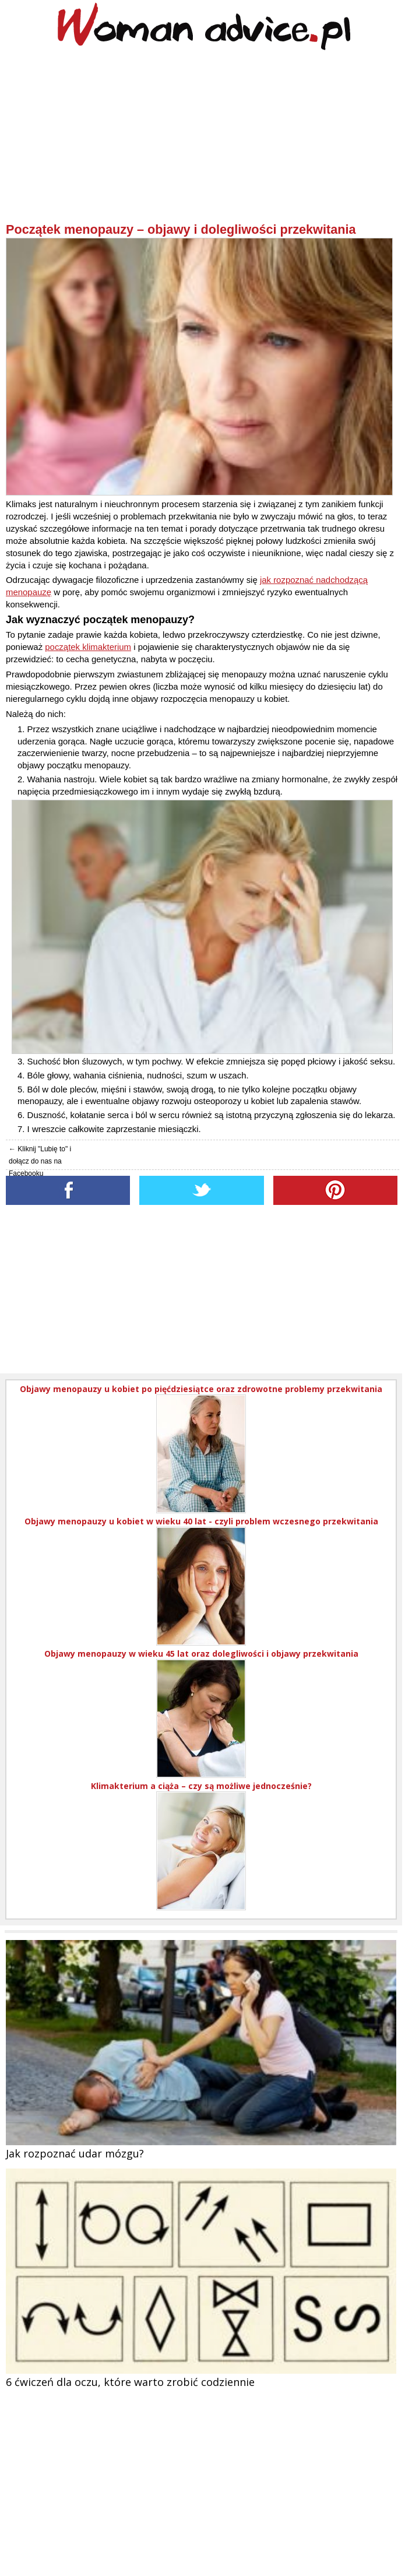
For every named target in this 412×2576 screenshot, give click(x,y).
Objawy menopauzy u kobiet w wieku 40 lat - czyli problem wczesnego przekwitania (201, 1521)
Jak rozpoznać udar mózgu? (75, 2153)
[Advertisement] (202, 140)
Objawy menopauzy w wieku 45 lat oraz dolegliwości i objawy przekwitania (201, 1653)
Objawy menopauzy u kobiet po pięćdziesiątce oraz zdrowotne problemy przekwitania (201, 1388)
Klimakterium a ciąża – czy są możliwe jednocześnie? (201, 1785)
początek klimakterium (88, 647)
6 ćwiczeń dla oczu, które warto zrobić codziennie (130, 2382)
